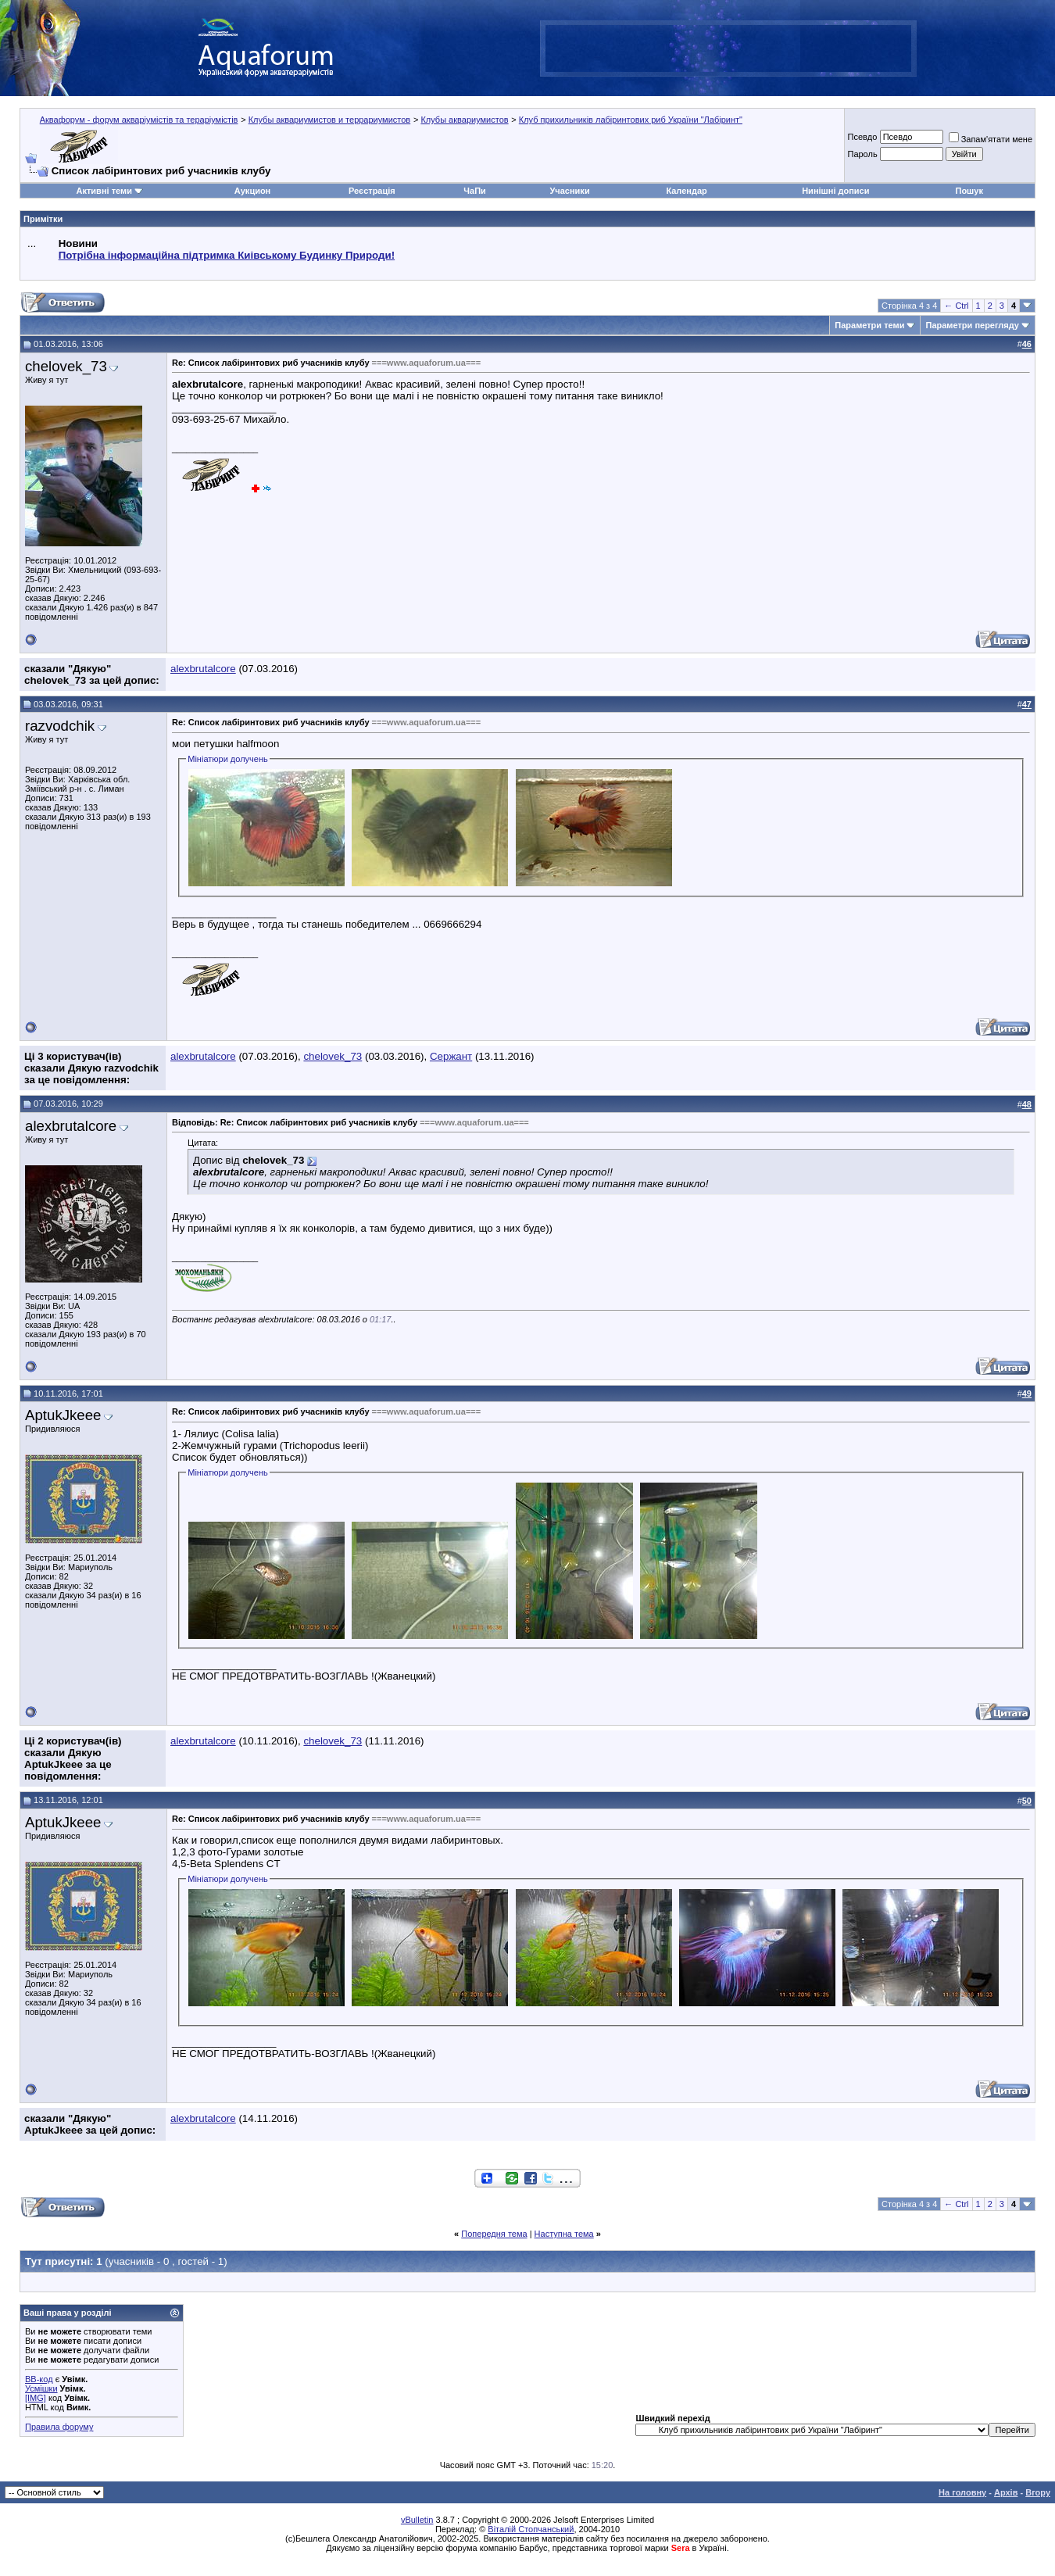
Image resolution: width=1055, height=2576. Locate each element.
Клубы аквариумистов (464, 119)
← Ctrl (956, 305)
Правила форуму (59, 2426)
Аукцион (252, 190)
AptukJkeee (63, 1415)
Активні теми (104, 190)
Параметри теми (869, 325)
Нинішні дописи (835, 190)
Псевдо (862, 136)
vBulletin (417, 2519)
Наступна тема (564, 2233)
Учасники (570, 190)
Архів (1005, 2492)
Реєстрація (372, 190)
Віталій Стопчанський (531, 2529)
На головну (962, 2492)
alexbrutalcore (203, 668)
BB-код (39, 2379)
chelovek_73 (66, 366)
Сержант (451, 1056)
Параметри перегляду (971, 325)
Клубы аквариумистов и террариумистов (330, 119)
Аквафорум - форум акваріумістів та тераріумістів (139, 119)
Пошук (968, 190)
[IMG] (35, 2397)
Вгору (1037, 2492)
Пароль (862, 154)
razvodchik (60, 725)
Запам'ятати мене (990, 139)
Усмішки (41, 2388)
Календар (686, 190)
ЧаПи (474, 190)
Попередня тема (494, 2233)
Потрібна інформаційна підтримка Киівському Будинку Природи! (227, 255)
